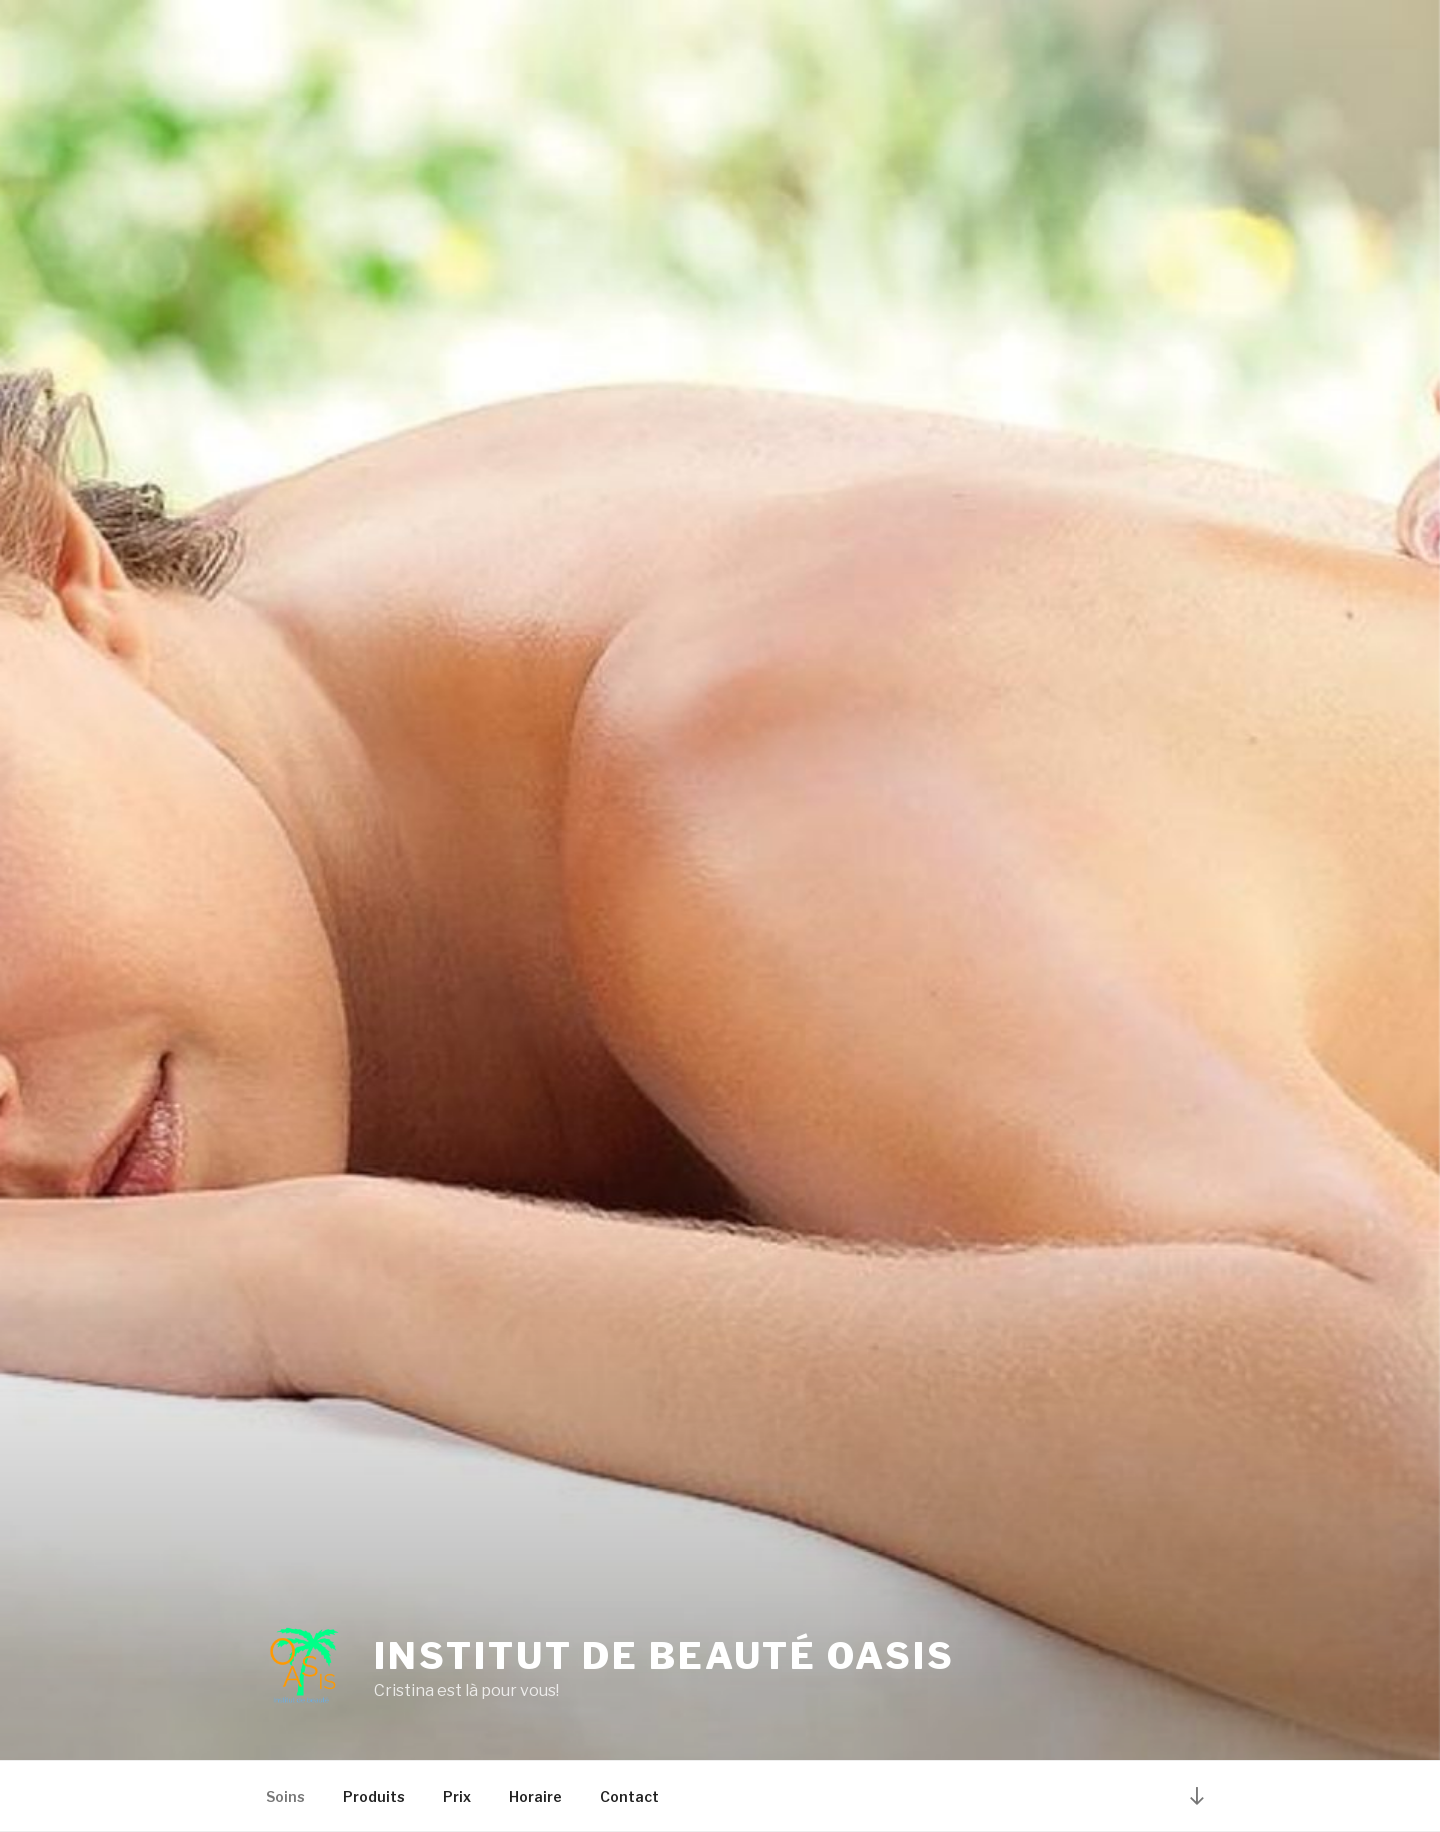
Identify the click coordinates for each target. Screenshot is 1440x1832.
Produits (374, 1796)
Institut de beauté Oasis (664, 1656)
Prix (457, 1796)
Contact (629, 1796)
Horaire (535, 1796)
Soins (285, 1796)
